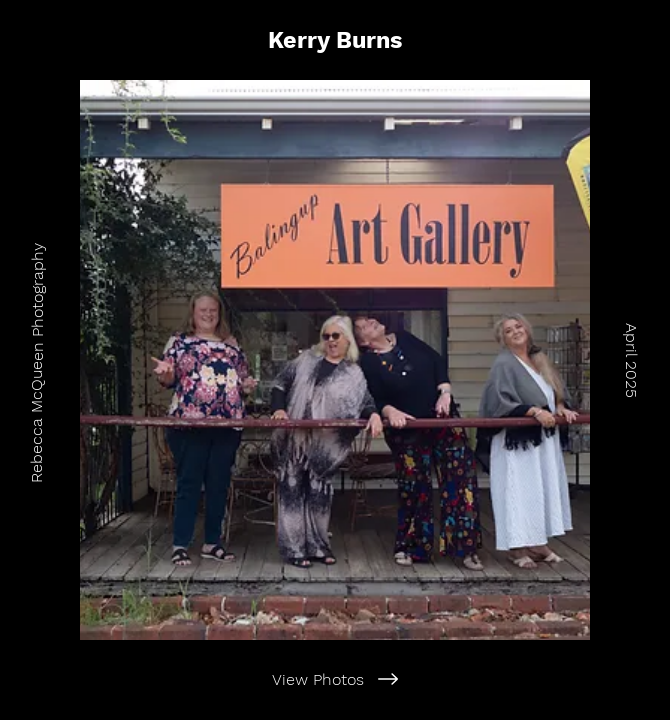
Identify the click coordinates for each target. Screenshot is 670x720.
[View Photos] (335, 679)
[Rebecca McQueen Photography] (36, 360)
